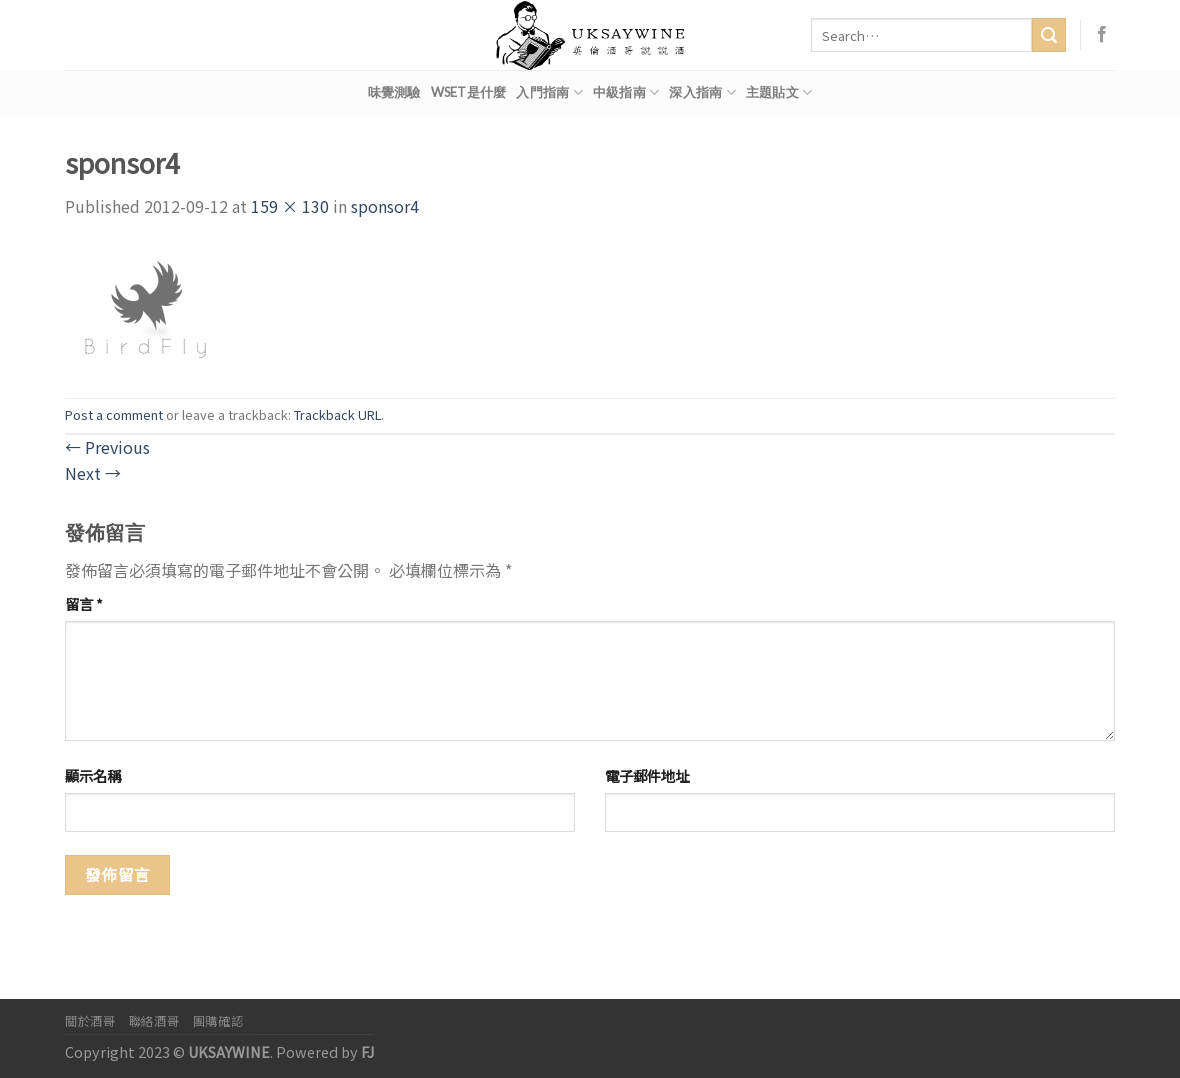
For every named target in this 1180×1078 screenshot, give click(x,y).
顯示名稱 (93, 775)
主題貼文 (779, 92)
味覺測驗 (394, 92)
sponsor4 (385, 206)
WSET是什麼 (469, 92)
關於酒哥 (90, 1021)
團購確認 (218, 1021)
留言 (84, 603)
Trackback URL (337, 414)
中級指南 (626, 92)
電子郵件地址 (647, 775)
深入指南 (702, 92)
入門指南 (549, 92)
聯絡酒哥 (154, 1021)
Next (93, 473)
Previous (107, 447)
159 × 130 (290, 206)
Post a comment (114, 414)
